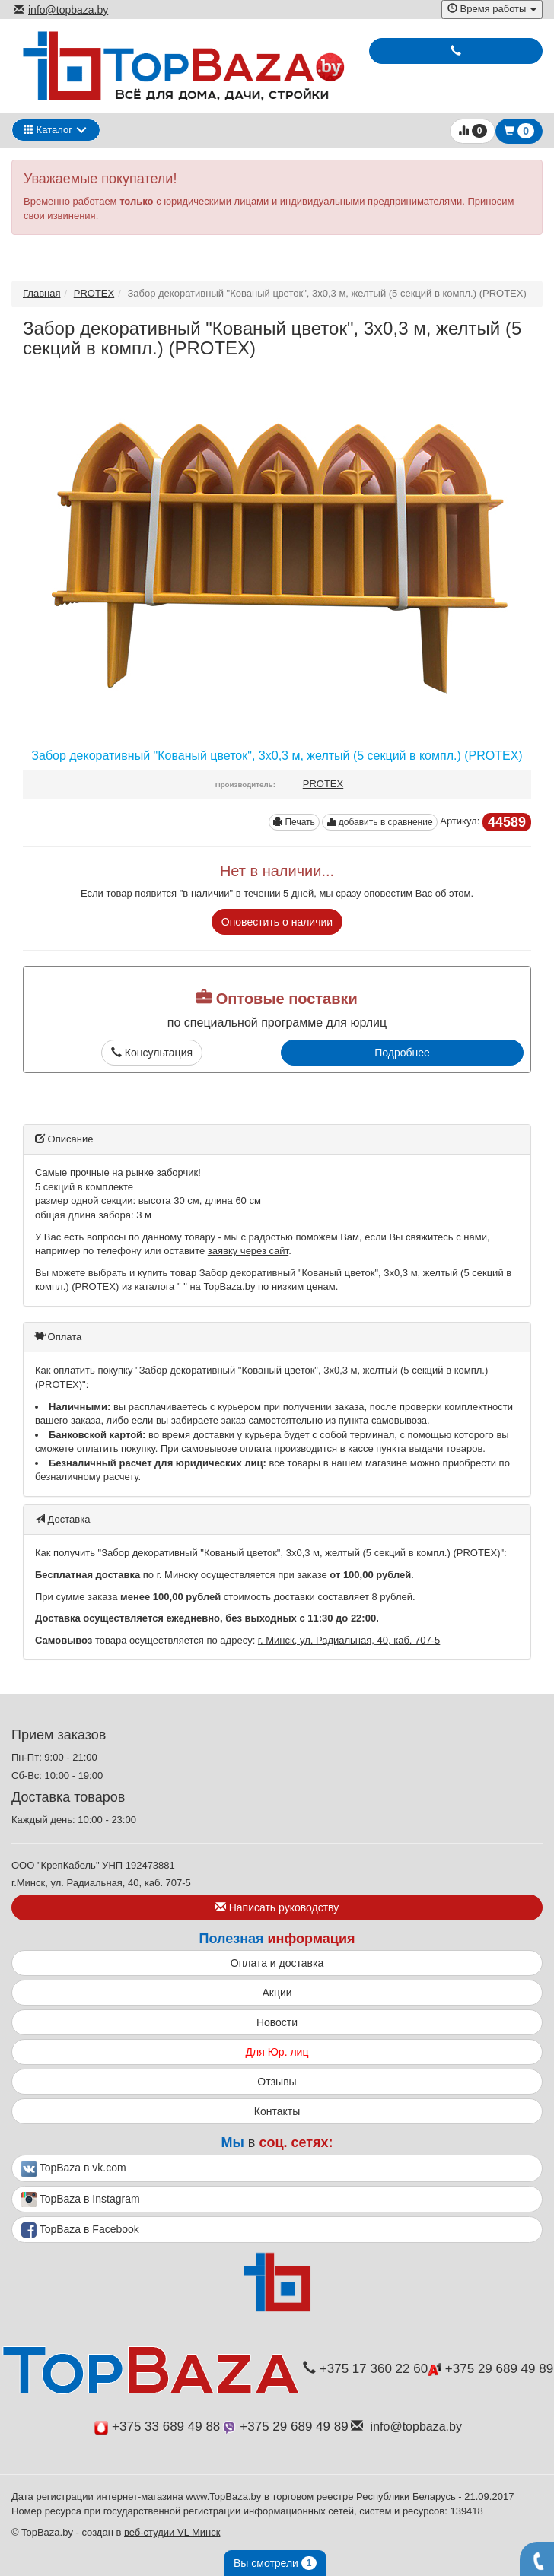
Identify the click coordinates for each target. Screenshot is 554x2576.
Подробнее (402, 1053)
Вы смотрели (275, 2563)
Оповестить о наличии (277, 922)
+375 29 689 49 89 (490, 2369)
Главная (41, 293)
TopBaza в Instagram (80, 2199)
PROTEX (94, 293)
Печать (294, 822)
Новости (277, 2022)
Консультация (152, 1053)
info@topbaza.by (61, 10)
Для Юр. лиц (277, 2052)
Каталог (48, 129)
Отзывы (276, 2082)
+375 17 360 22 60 (365, 2369)
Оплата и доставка (277, 1963)
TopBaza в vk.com (73, 2169)
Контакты (277, 2111)
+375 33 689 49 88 (157, 2426)
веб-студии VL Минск (172, 2532)
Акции (276, 1993)
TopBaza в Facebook (80, 2230)
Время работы (491, 8)
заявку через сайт (248, 1250)
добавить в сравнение (379, 822)
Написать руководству (277, 1907)
